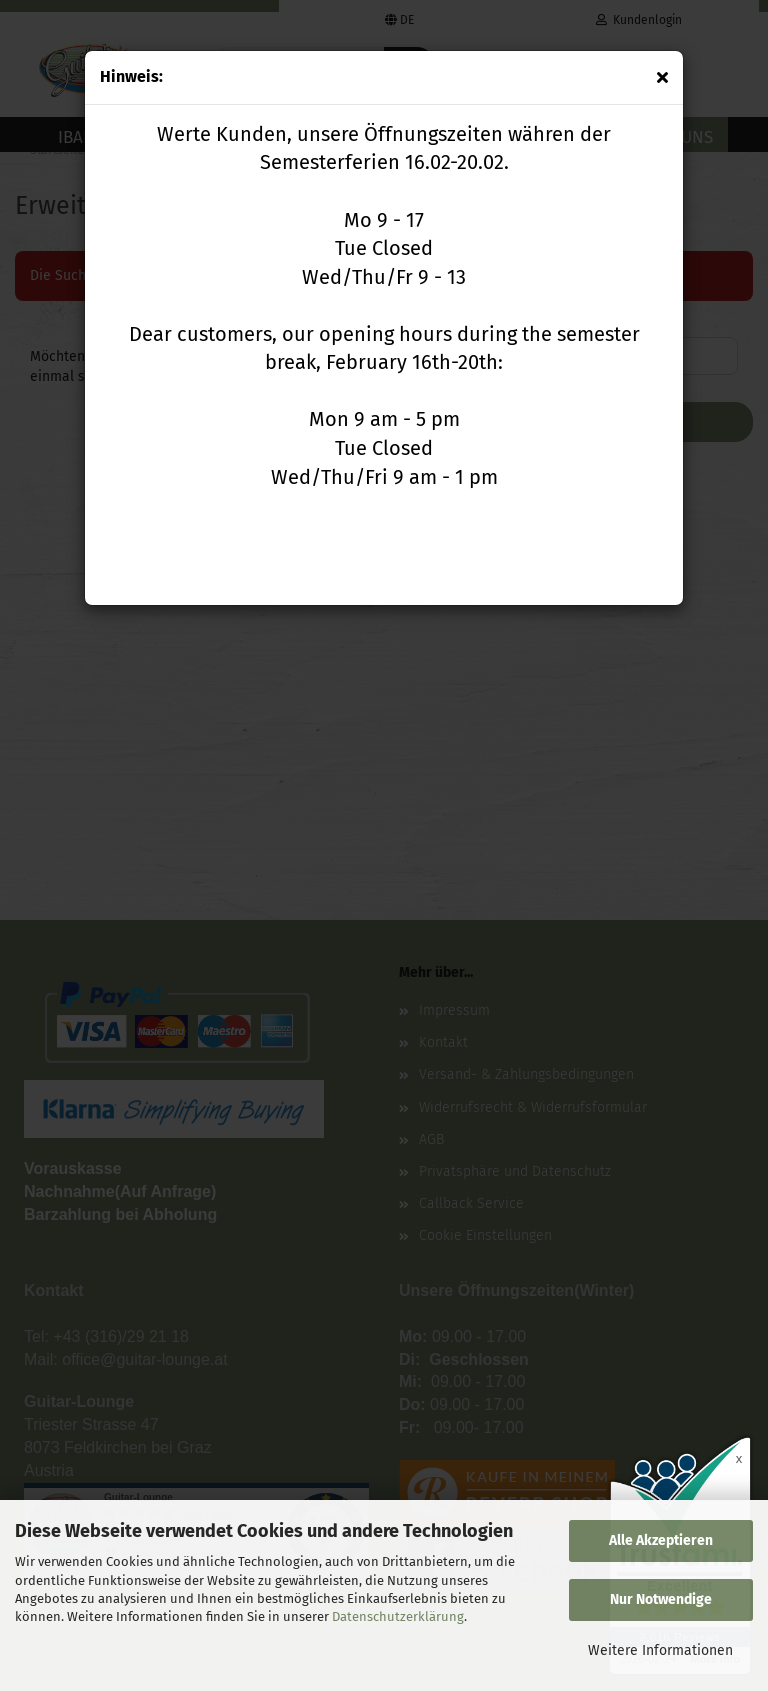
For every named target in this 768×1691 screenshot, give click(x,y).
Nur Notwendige (661, 1599)
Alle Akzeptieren (661, 1540)
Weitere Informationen (660, 1650)
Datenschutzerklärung (398, 1616)
